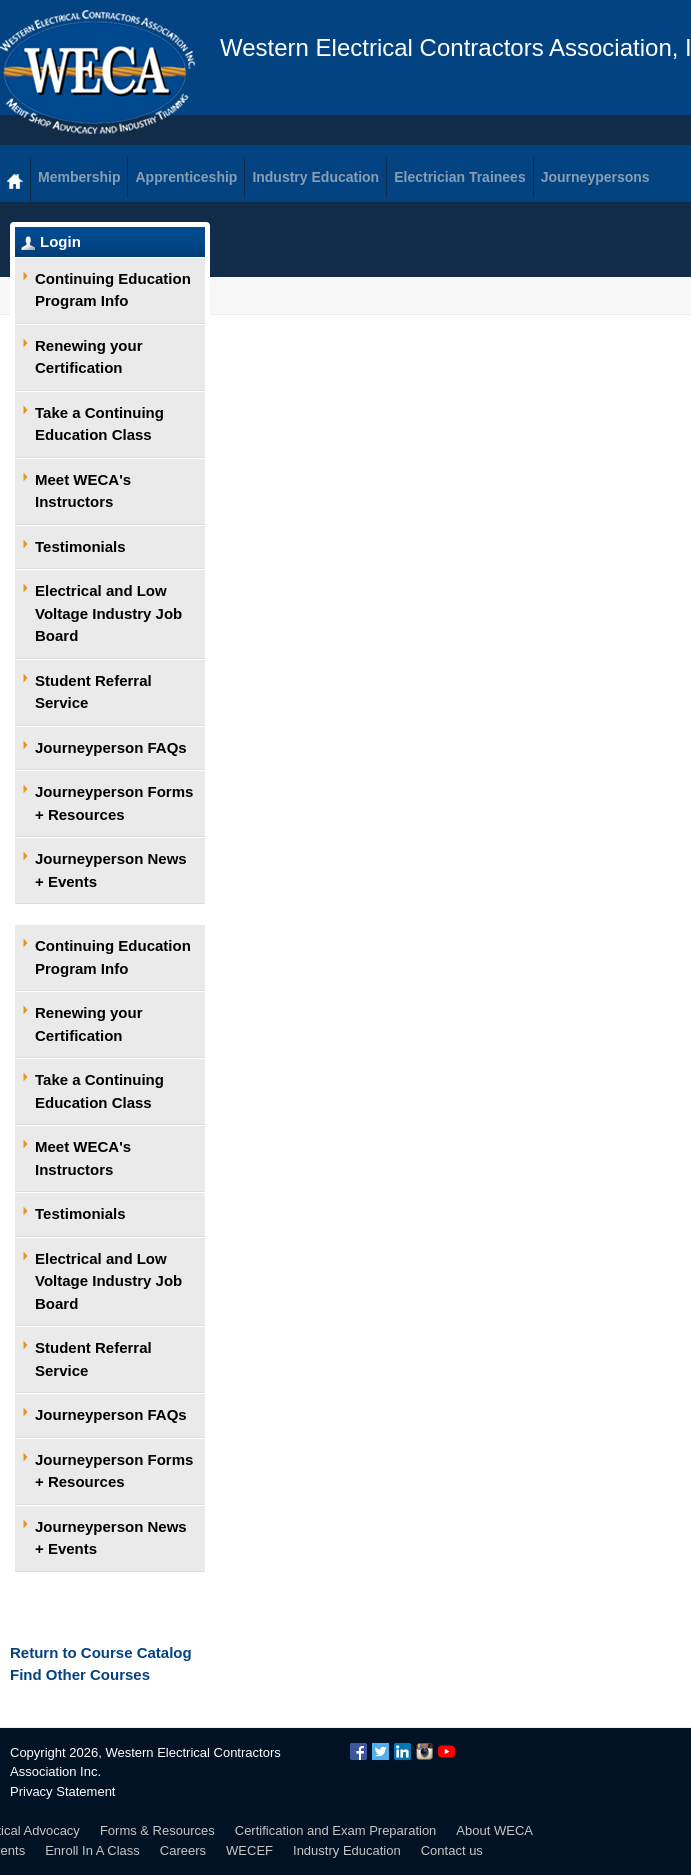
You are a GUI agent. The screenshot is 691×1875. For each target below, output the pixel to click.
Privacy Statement (63, 1791)
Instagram (424, 1751)
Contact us (452, 1850)
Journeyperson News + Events (111, 870)
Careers (183, 1850)
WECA (97, 72)
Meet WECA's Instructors (83, 491)
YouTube (446, 1751)
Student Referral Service (93, 692)
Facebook (358, 1751)
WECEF (249, 1850)
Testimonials (80, 546)
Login (60, 241)
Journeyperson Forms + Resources (114, 803)
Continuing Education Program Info (113, 290)
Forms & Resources (157, 1830)
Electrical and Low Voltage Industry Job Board (108, 613)
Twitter (380, 1751)
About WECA (494, 1830)
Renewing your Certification (89, 357)
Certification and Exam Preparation (336, 1830)
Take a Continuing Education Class (99, 424)
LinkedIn (402, 1751)
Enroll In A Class (92, 1850)
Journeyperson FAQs (111, 747)
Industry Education (347, 1850)
